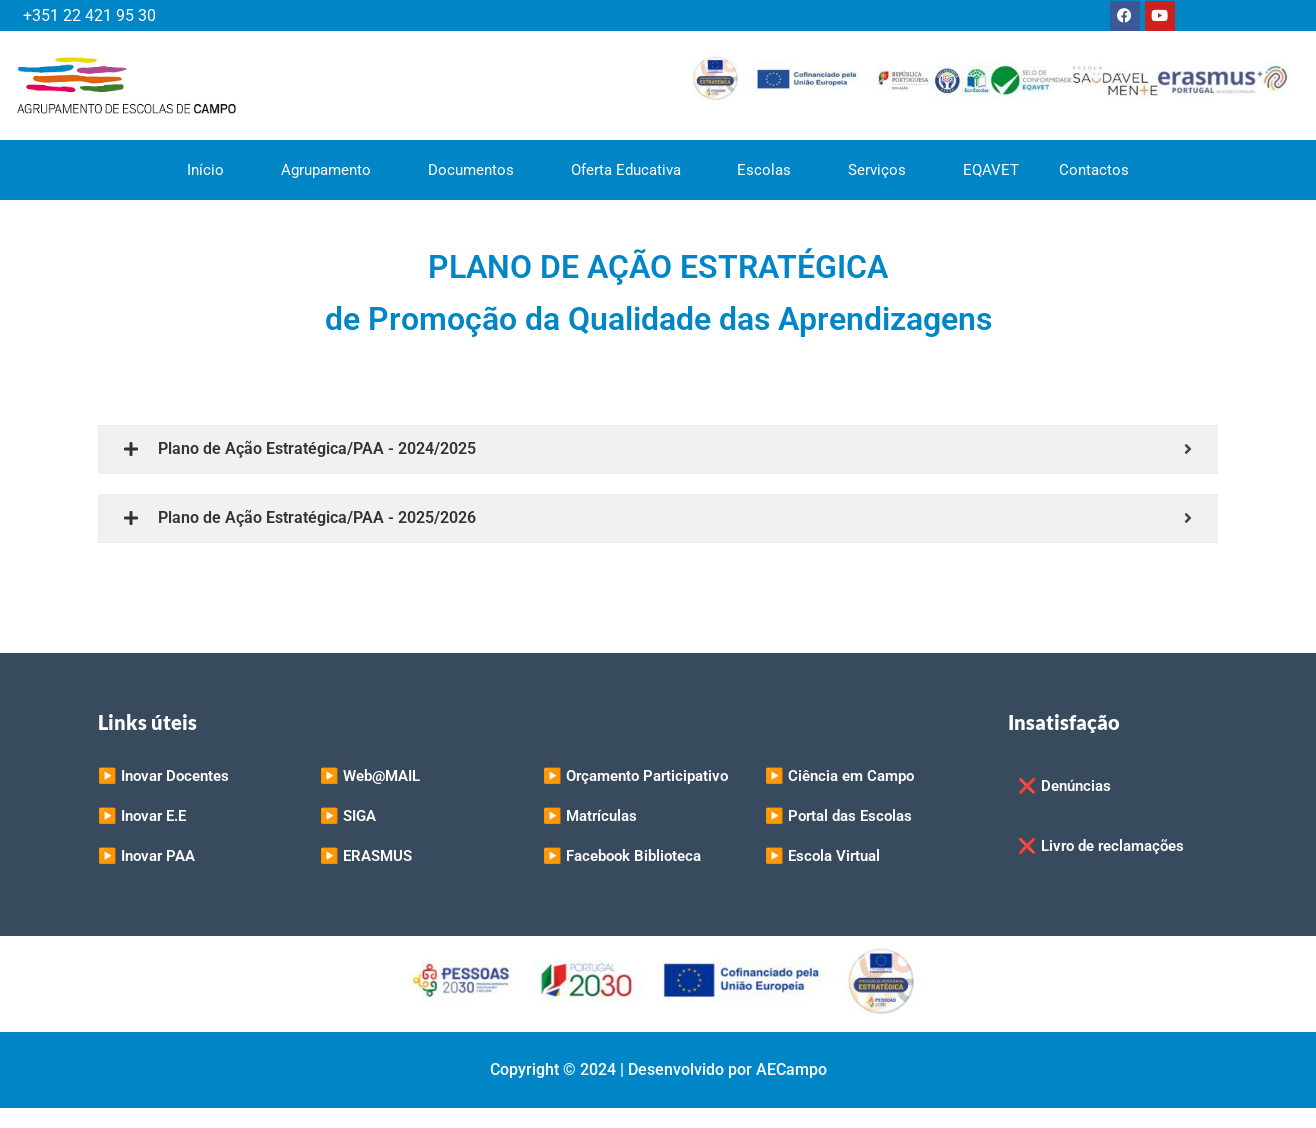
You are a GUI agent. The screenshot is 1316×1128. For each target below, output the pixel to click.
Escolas (773, 170)
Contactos (1095, 170)
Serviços (886, 170)
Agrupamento (334, 170)
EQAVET (992, 170)
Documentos (479, 170)
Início (214, 170)
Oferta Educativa (634, 170)
